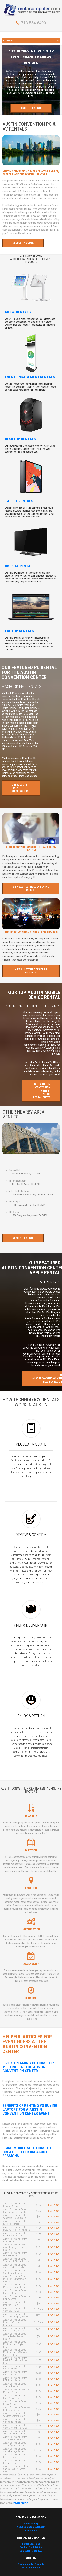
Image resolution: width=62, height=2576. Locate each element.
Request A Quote (31, 108)
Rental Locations (31, 2543)
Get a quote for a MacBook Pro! (20, 788)
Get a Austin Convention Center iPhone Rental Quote (41, 1091)
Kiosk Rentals (18, 312)
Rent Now (53, 2205)
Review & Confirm (31, 1534)
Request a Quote (23, 242)
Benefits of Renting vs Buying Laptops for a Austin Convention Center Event (29, 2109)
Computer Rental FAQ (31, 2550)
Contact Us (31, 2530)
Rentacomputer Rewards (31, 2564)
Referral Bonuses (31, 2567)
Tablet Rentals (19, 501)
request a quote (19, 2502)
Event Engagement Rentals (30, 377)
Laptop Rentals (19, 631)
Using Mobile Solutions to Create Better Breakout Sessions (26, 2152)
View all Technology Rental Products (31, 888)
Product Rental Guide (31, 2547)
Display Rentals (20, 566)
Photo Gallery (31, 2523)
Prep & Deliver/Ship (31, 1625)
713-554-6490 (33, 23)
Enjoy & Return (31, 1716)
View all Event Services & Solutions (31, 971)
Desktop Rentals (20, 439)
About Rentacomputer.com (31, 2526)
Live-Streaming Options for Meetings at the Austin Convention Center (28, 2067)
